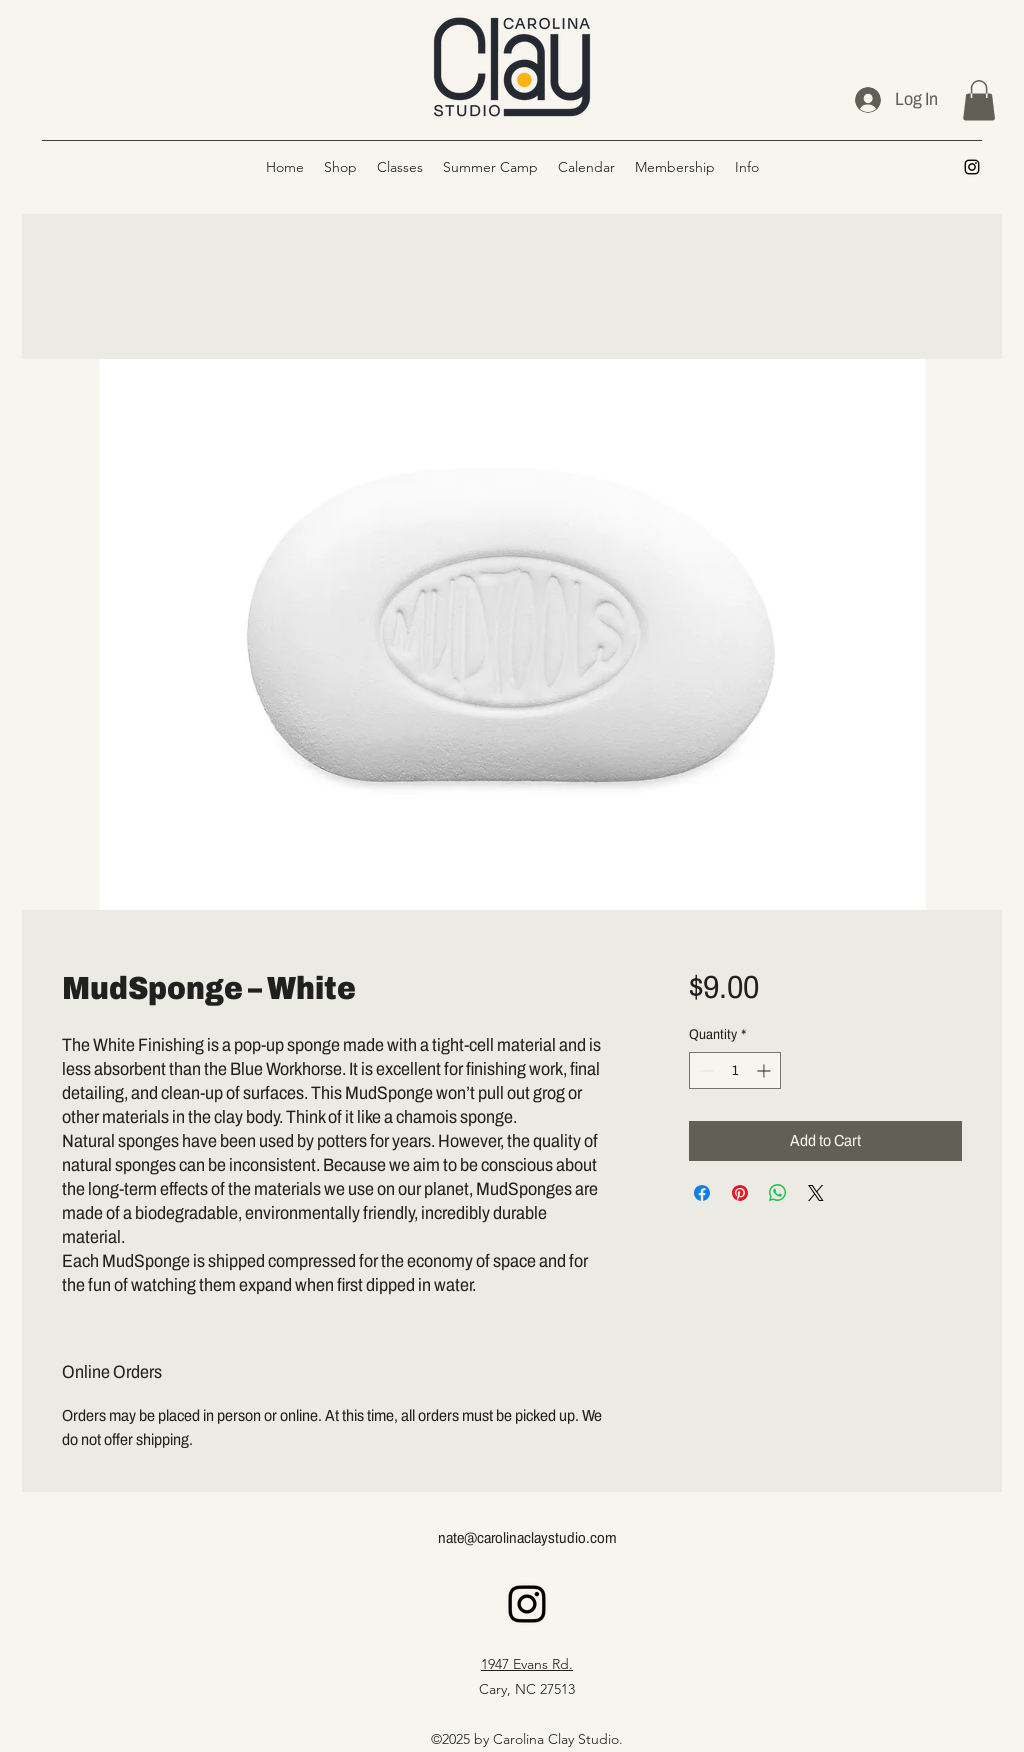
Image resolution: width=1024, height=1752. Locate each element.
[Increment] (765, 1070)
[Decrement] (704, 1070)
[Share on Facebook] (702, 1193)
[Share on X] (816, 1193)
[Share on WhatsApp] (778, 1193)
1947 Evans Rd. (527, 1664)
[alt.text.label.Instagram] (972, 167)
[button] (979, 100)
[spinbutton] (735, 1070)
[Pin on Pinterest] (740, 1193)
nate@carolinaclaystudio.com (527, 1538)
